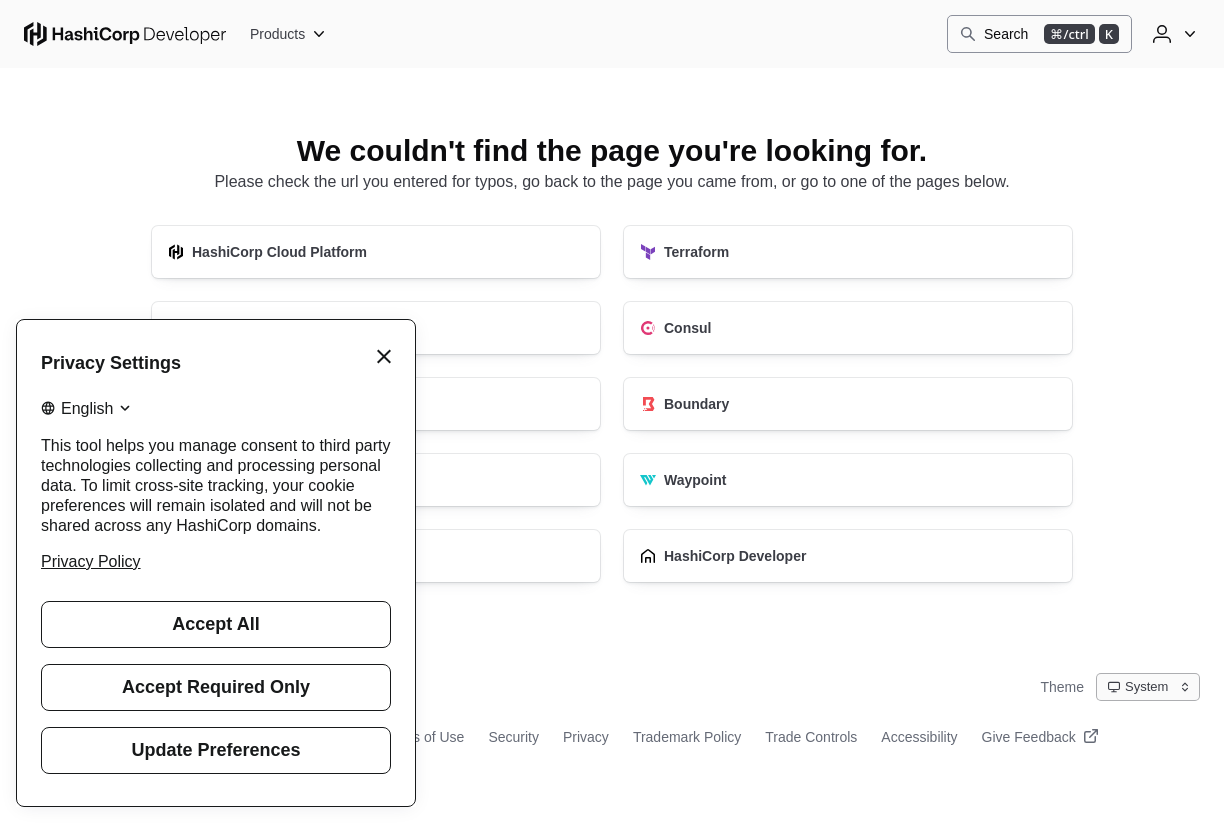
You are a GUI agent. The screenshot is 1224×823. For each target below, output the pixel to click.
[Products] (288, 34)
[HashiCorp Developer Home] (125, 34)
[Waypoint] (848, 480)
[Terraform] (848, 252)
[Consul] (848, 328)
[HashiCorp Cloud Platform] (376, 252)
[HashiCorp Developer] (848, 556)
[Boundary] (848, 404)
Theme (1062, 687)
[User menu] (1172, 34)
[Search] (1039, 34)
